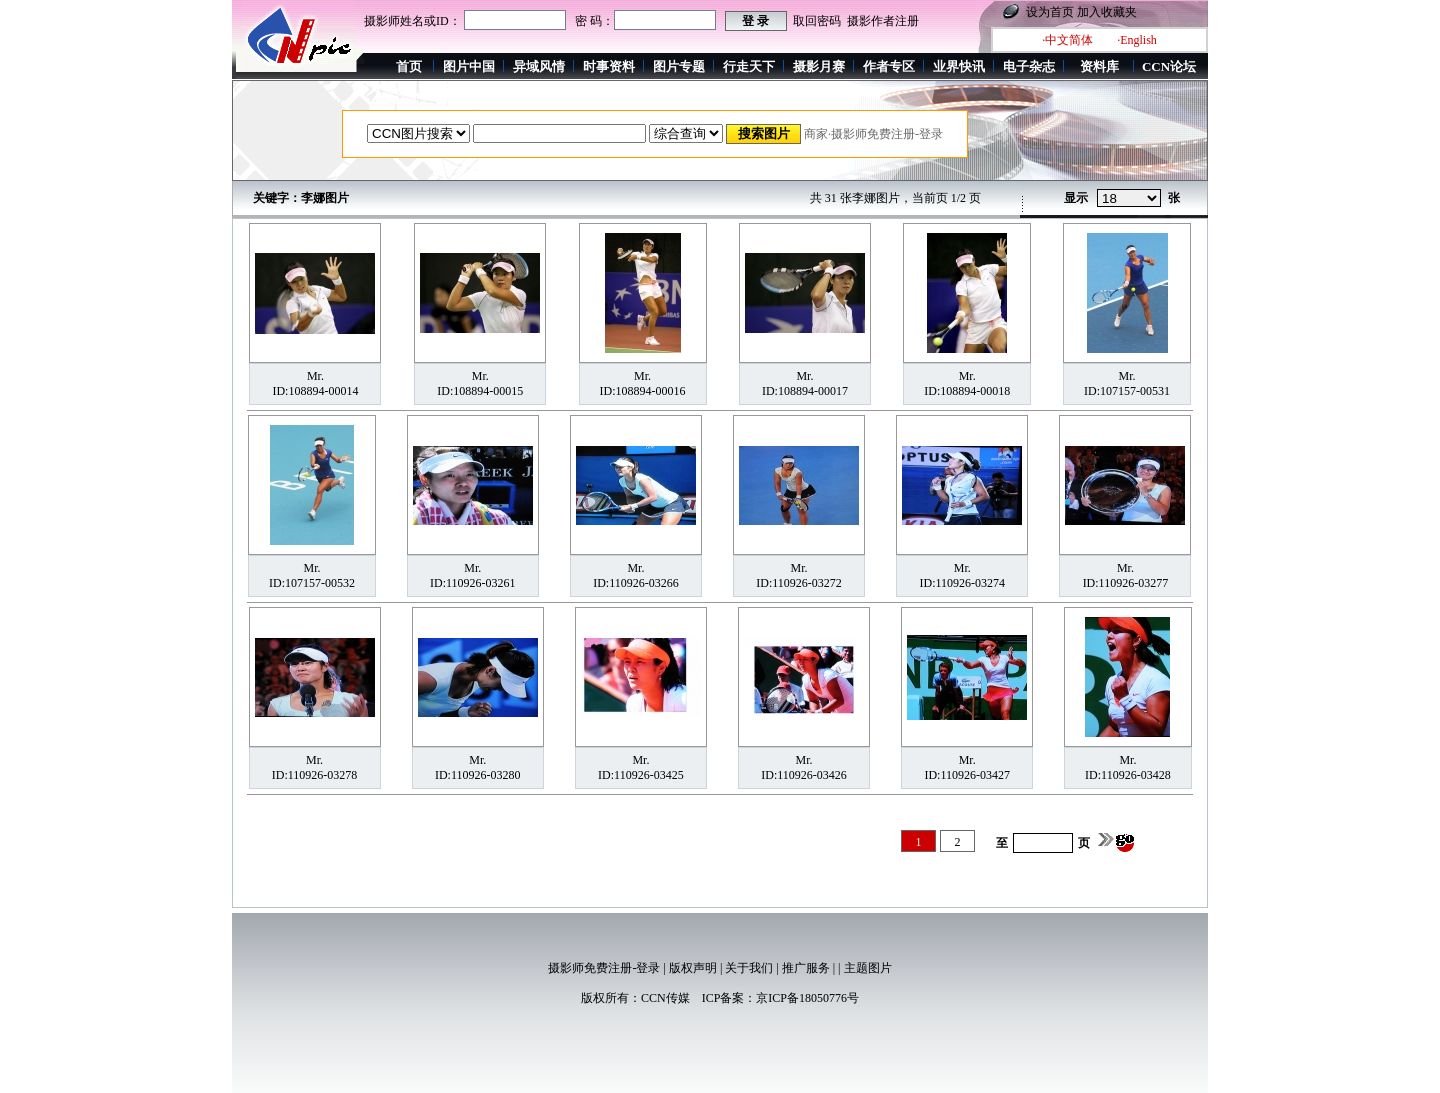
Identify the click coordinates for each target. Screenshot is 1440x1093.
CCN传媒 (665, 998)
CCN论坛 (1169, 66)
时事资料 (609, 66)
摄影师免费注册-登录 (604, 968)
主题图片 (868, 968)
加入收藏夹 (1107, 12)
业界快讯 (959, 66)
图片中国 (469, 66)
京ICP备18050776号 (807, 998)
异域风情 (539, 66)
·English (1137, 40)
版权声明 (693, 968)
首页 (409, 66)
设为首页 (1050, 12)
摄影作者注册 (883, 21)
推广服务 (806, 968)
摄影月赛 (819, 66)
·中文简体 (1067, 40)
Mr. (315, 376)
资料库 (1099, 66)
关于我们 (749, 968)
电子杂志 (1029, 66)
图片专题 (679, 66)
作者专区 (889, 66)
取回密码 (817, 21)
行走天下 (749, 66)
